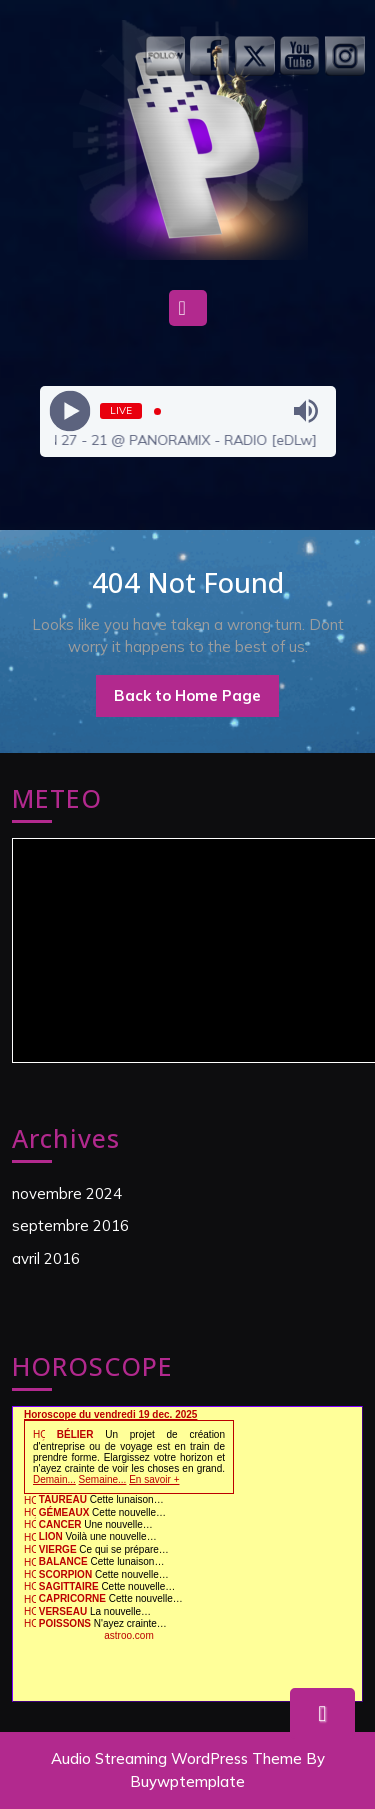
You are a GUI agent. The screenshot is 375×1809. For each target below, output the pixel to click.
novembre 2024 (67, 1193)
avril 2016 (46, 1258)
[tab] (188, 313)
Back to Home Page (196, 701)
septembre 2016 (70, 1225)
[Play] (69, 411)
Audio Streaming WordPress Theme (176, 1758)
